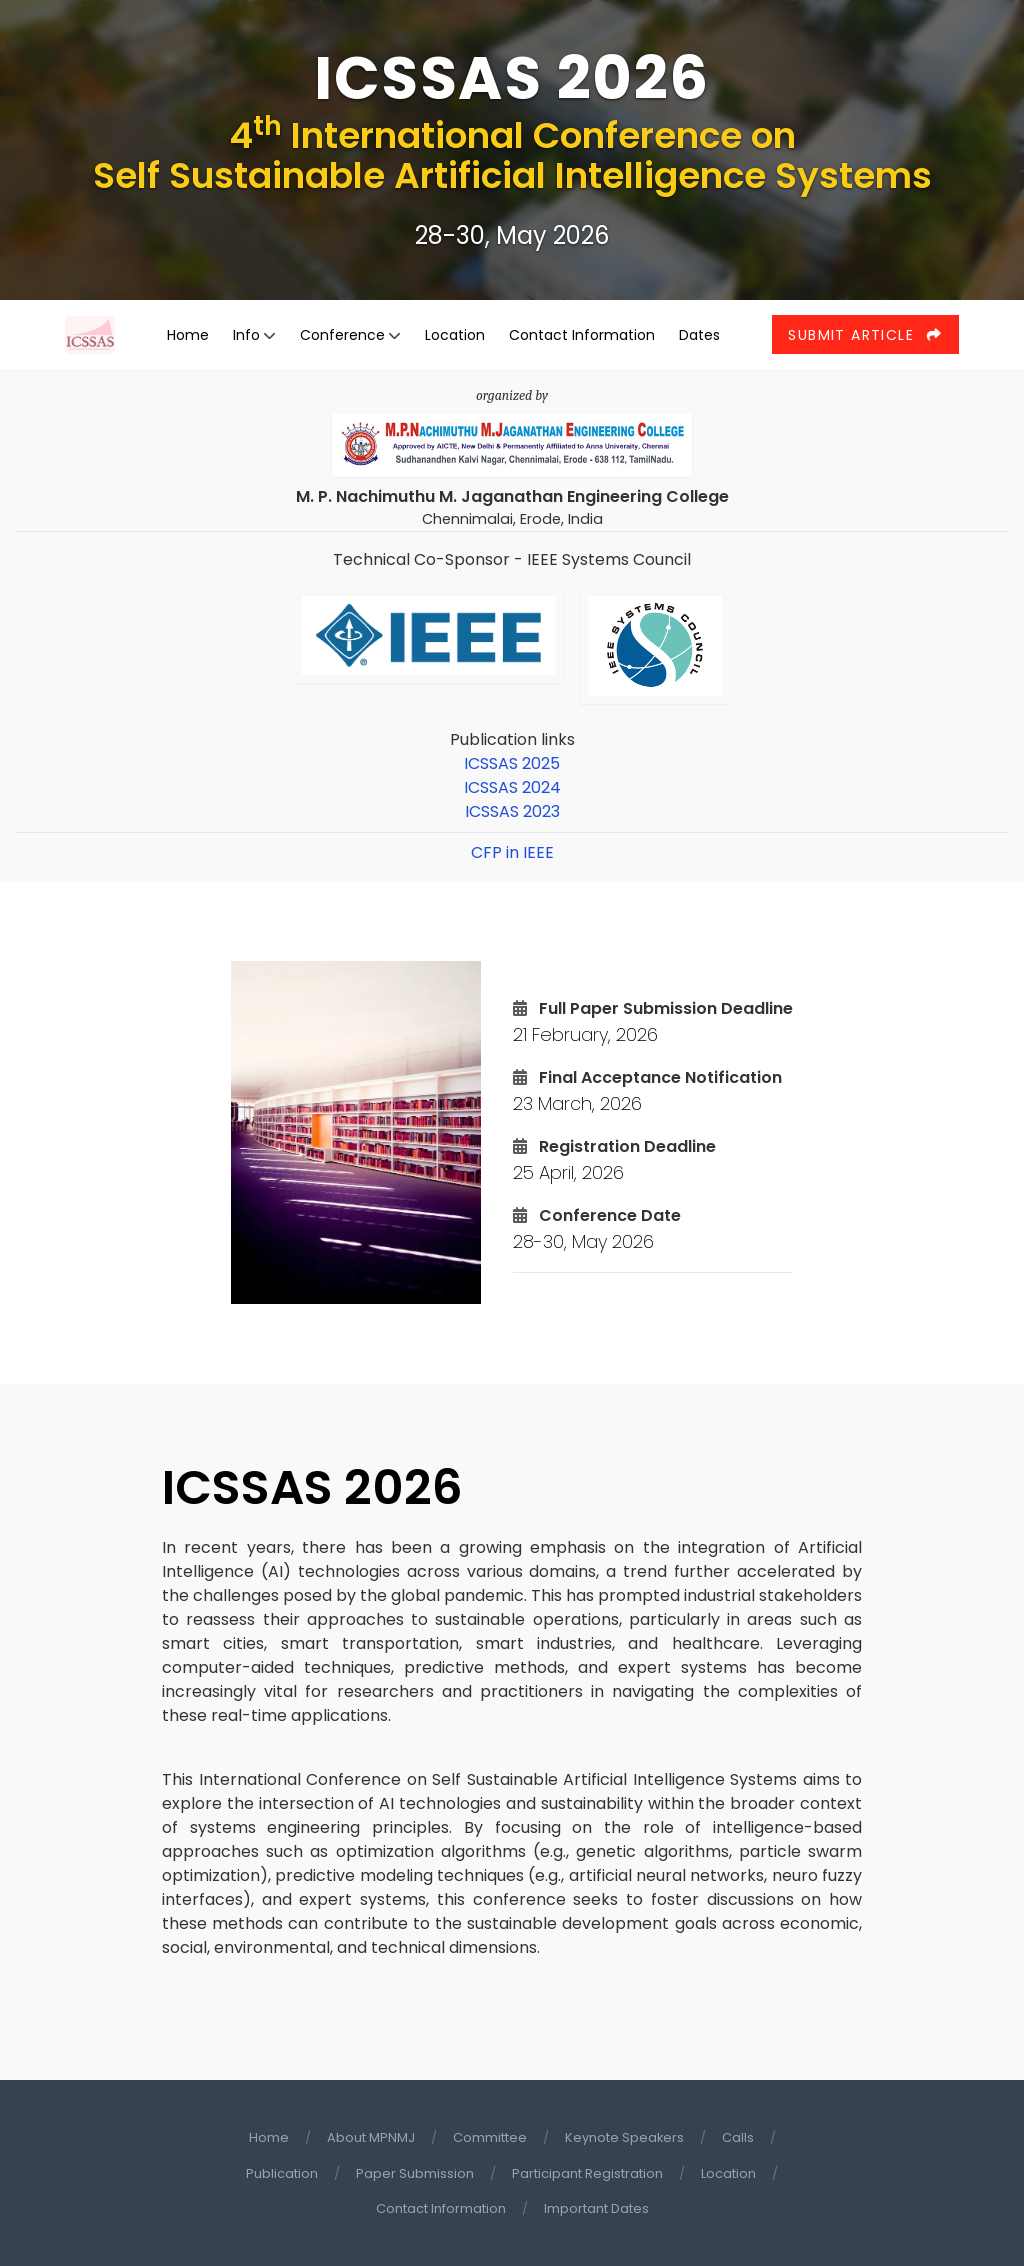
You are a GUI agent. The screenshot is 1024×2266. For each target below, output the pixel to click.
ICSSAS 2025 (512, 763)
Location (455, 335)
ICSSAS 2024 (512, 787)
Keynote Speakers (624, 2137)
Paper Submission (415, 2173)
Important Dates (596, 2208)
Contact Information (582, 335)
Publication (282, 2173)
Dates (699, 335)
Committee (490, 2137)
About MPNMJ (371, 2137)
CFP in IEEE (512, 852)
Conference (342, 335)
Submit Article (865, 335)
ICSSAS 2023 (512, 811)
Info (246, 335)
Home (188, 335)
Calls (738, 2137)
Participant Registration (587, 2173)
